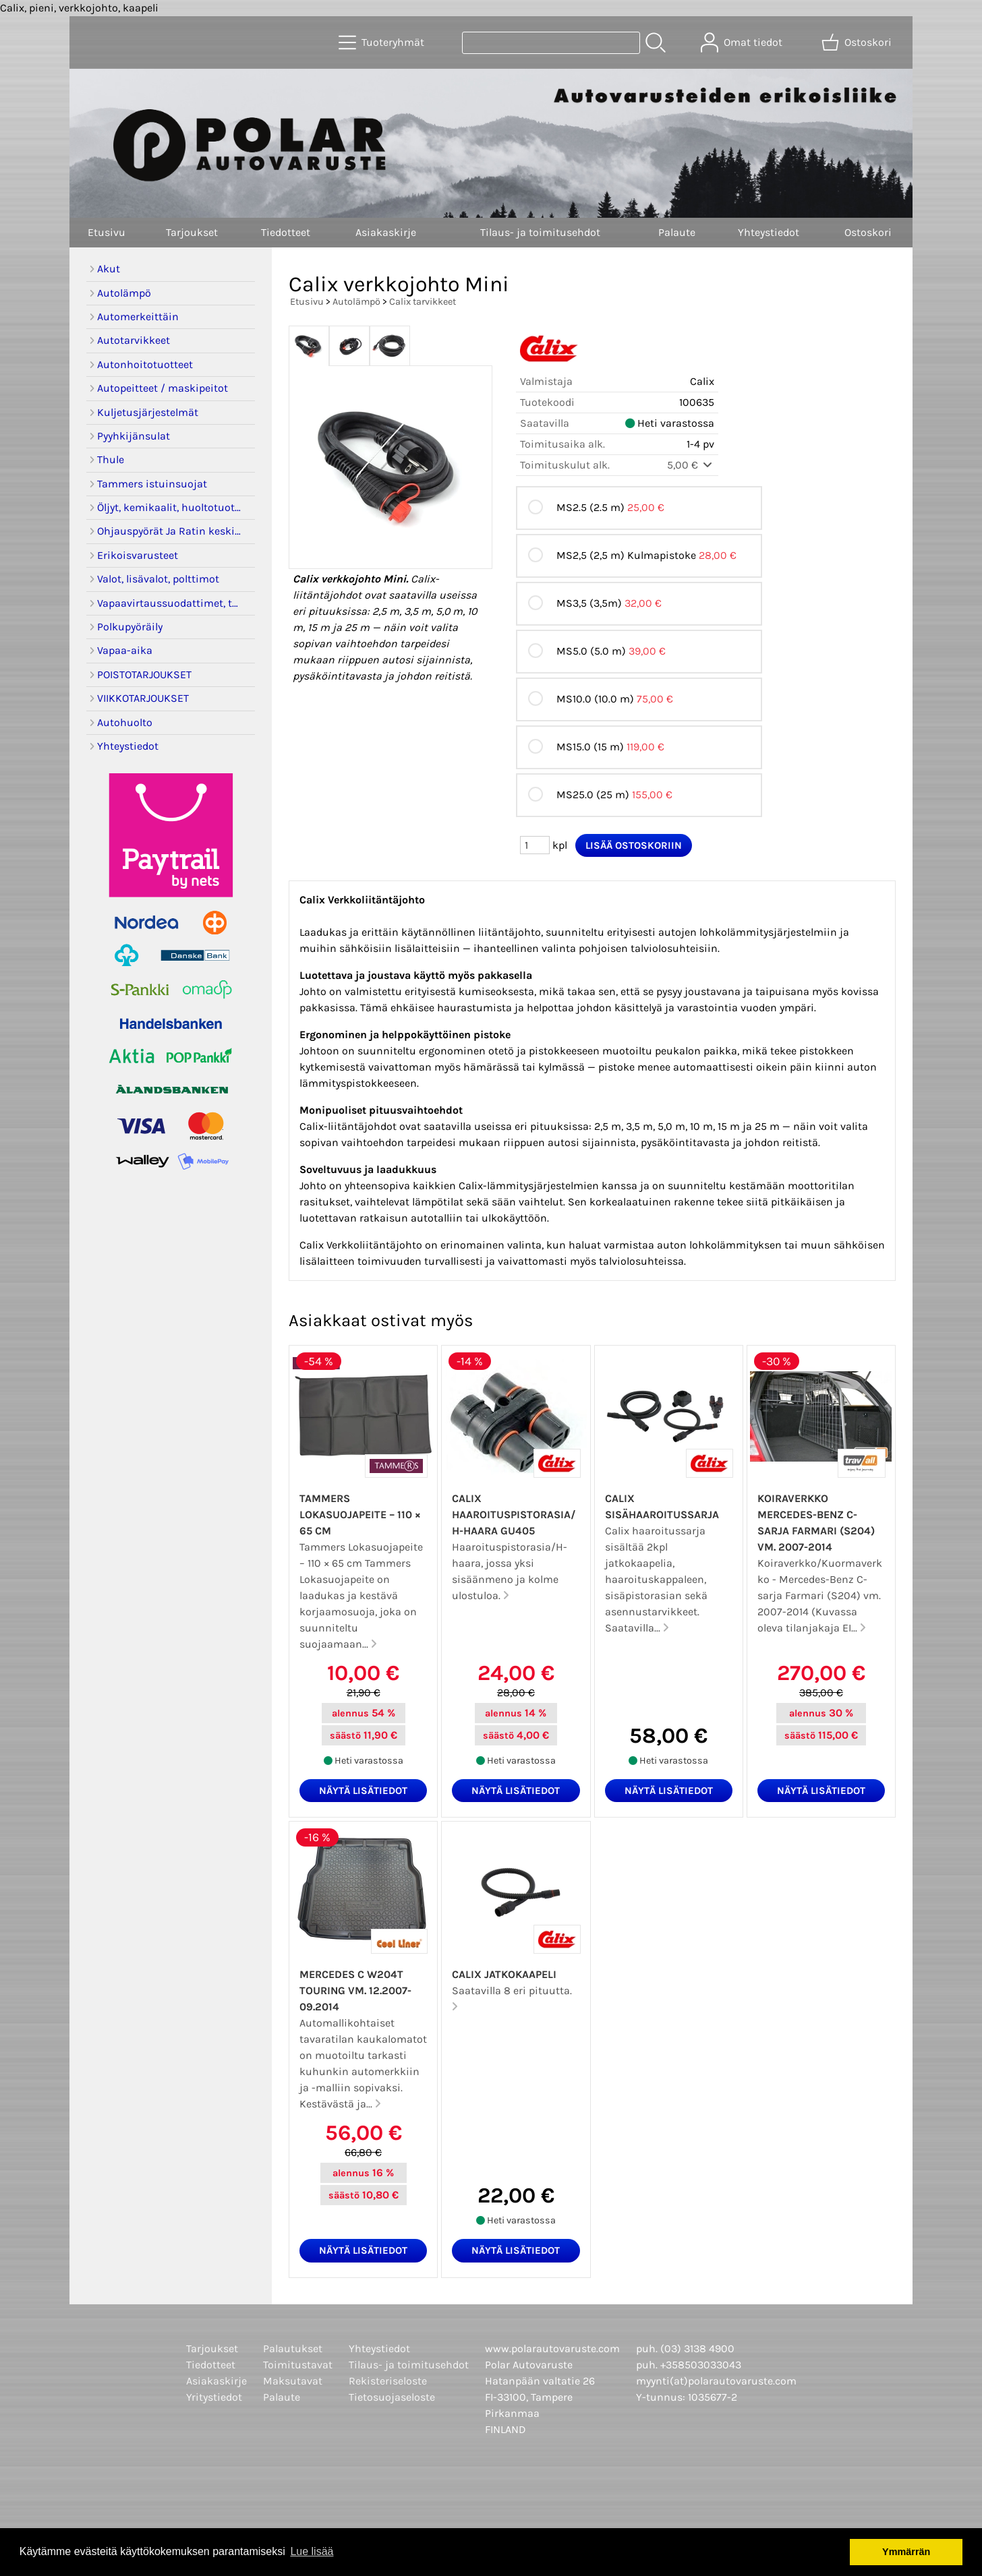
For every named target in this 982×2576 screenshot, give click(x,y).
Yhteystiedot (768, 232)
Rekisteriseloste (388, 2380)
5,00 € (690, 464)
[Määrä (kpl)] (535, 845)
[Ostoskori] (858, 42)
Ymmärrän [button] (906, 2551)
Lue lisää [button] (311, 2551)
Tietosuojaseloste (392, 2397)
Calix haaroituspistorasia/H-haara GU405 (514, 1514)
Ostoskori (868, 232)
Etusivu (106, 232)
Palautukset (292, 2348)
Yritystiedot (214, 2397)
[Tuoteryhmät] (382, 42)
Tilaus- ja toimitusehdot (540, 232)
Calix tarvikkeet (422, 301)
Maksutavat (292, 2380)
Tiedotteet (285, 232)
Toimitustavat (298, 2364)
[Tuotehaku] (551, 43)
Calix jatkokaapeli (504, 1974)
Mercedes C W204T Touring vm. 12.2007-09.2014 (355, 1990)
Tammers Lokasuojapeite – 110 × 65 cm (360, 1514)
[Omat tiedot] (742, 42)
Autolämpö (356, 301)
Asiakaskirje (385, 232)
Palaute (676, 232)
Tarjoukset (192, 232)
